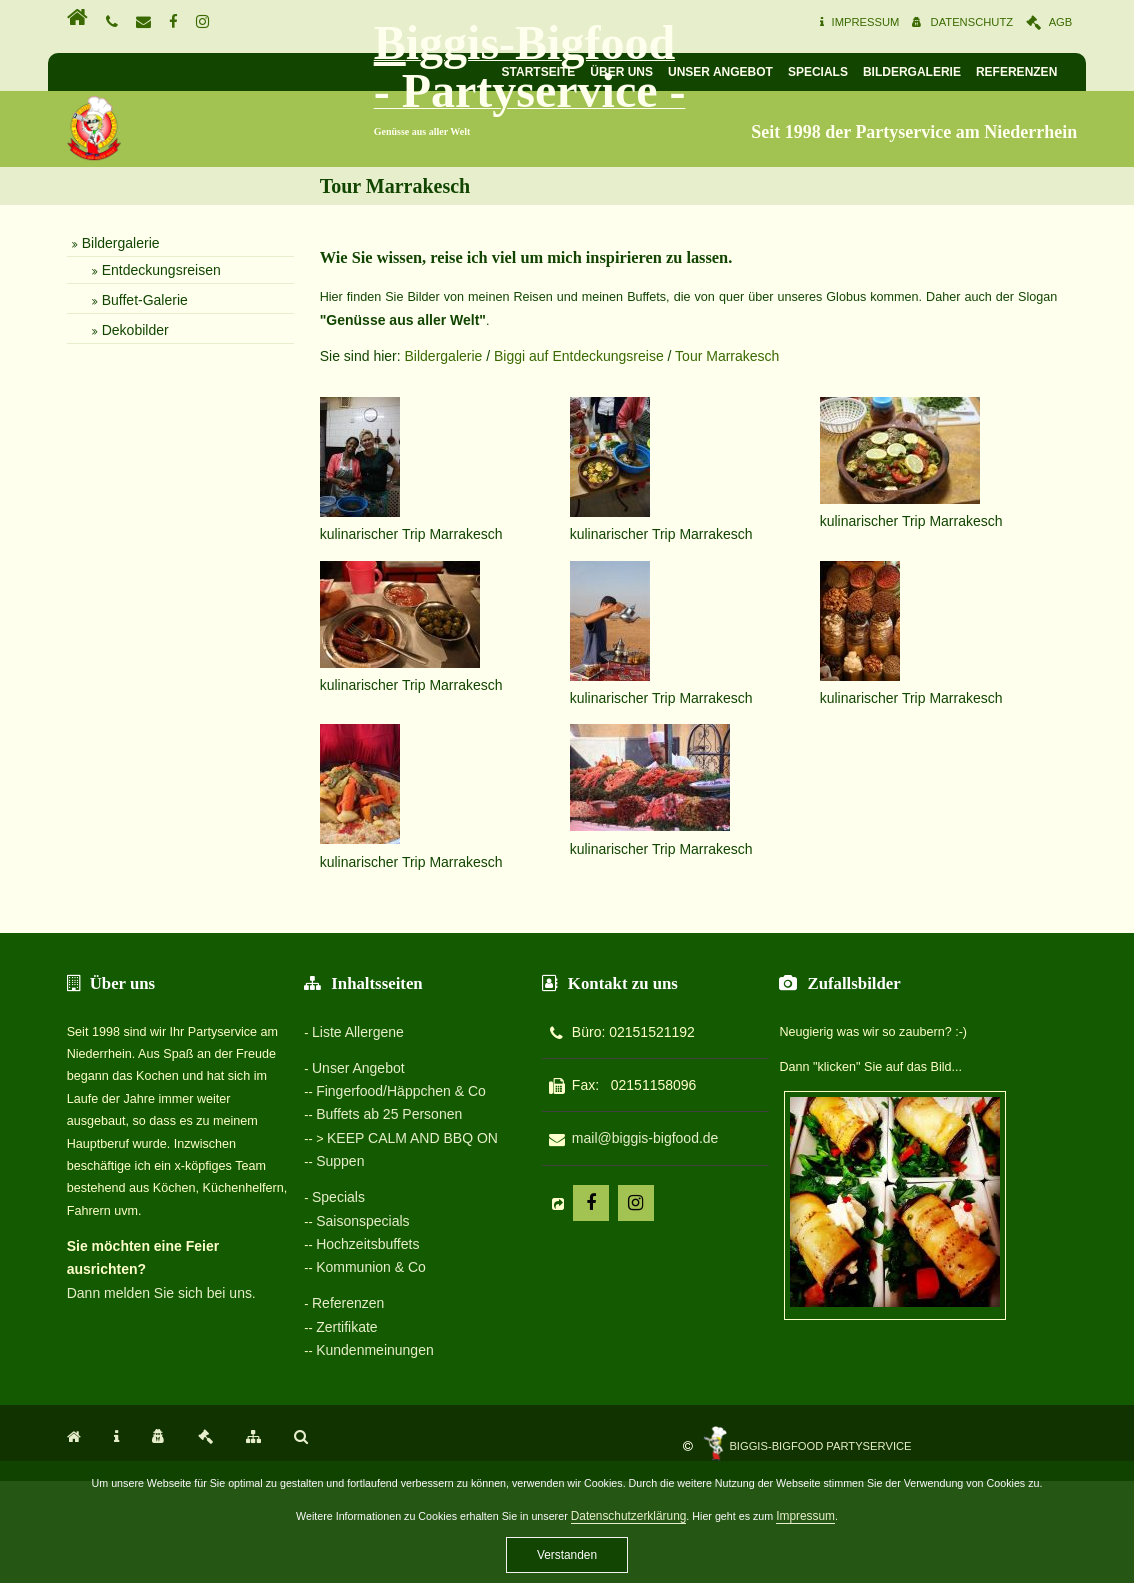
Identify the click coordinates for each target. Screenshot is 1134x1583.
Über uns (669, 75)
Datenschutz (1013, 26)
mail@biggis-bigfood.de (688, 1258)
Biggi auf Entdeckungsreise (562, 505)
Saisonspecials (357, 1336)
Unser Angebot (768, 75)
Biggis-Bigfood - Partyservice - (423, 153)
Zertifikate (341, 1440)
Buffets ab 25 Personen (384, 1232)
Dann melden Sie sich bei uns (102, 1389)
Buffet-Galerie (88, 464)
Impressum (892, 26)
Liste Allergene (352, 1151)
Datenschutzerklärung (639, 1516)
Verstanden (567, 1555)
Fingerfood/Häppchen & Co (396, 1210)
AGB (1117, 26)
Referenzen (1064, 75)
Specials (866, 75)
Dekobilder (78, 494)
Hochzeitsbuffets (362, 1358)
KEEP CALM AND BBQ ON (408, 1255)
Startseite (586, 75)
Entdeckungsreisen (104, 434)
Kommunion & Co (366, 1381)
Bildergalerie (960, 75)
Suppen (335, 1277)
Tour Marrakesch (710, 505)
